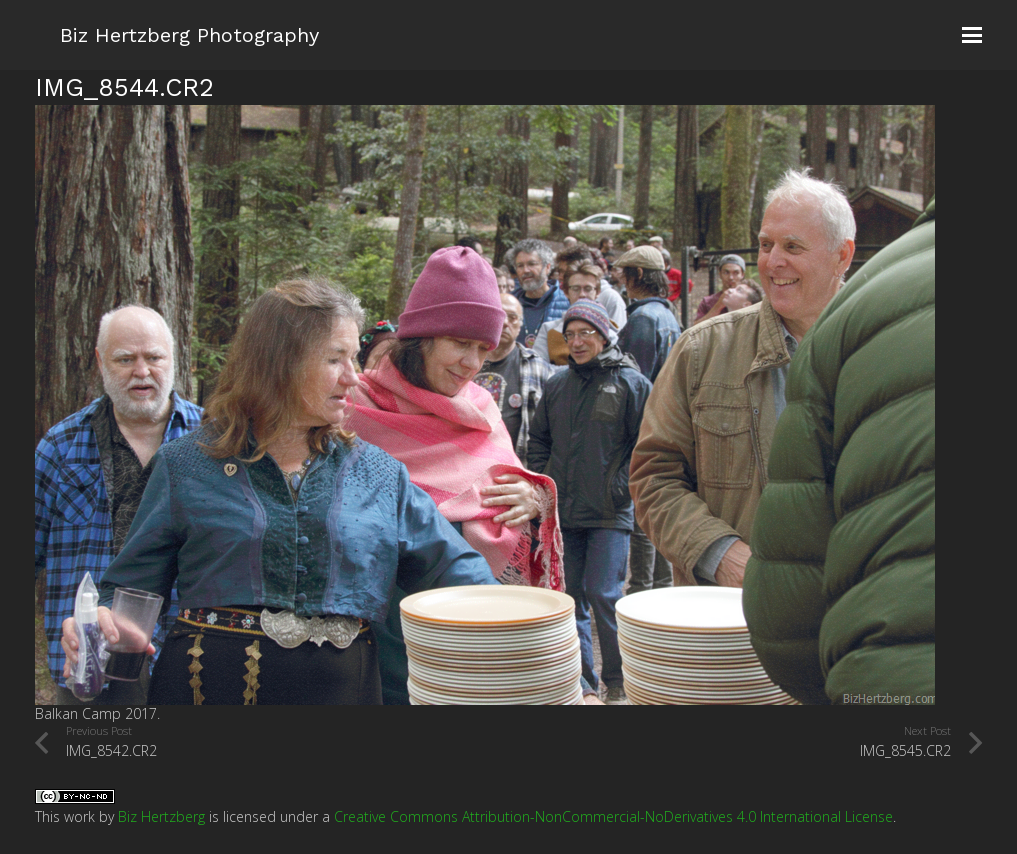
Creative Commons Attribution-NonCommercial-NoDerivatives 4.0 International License (613, 816)
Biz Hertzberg (161, 816)
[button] (972, 35)
